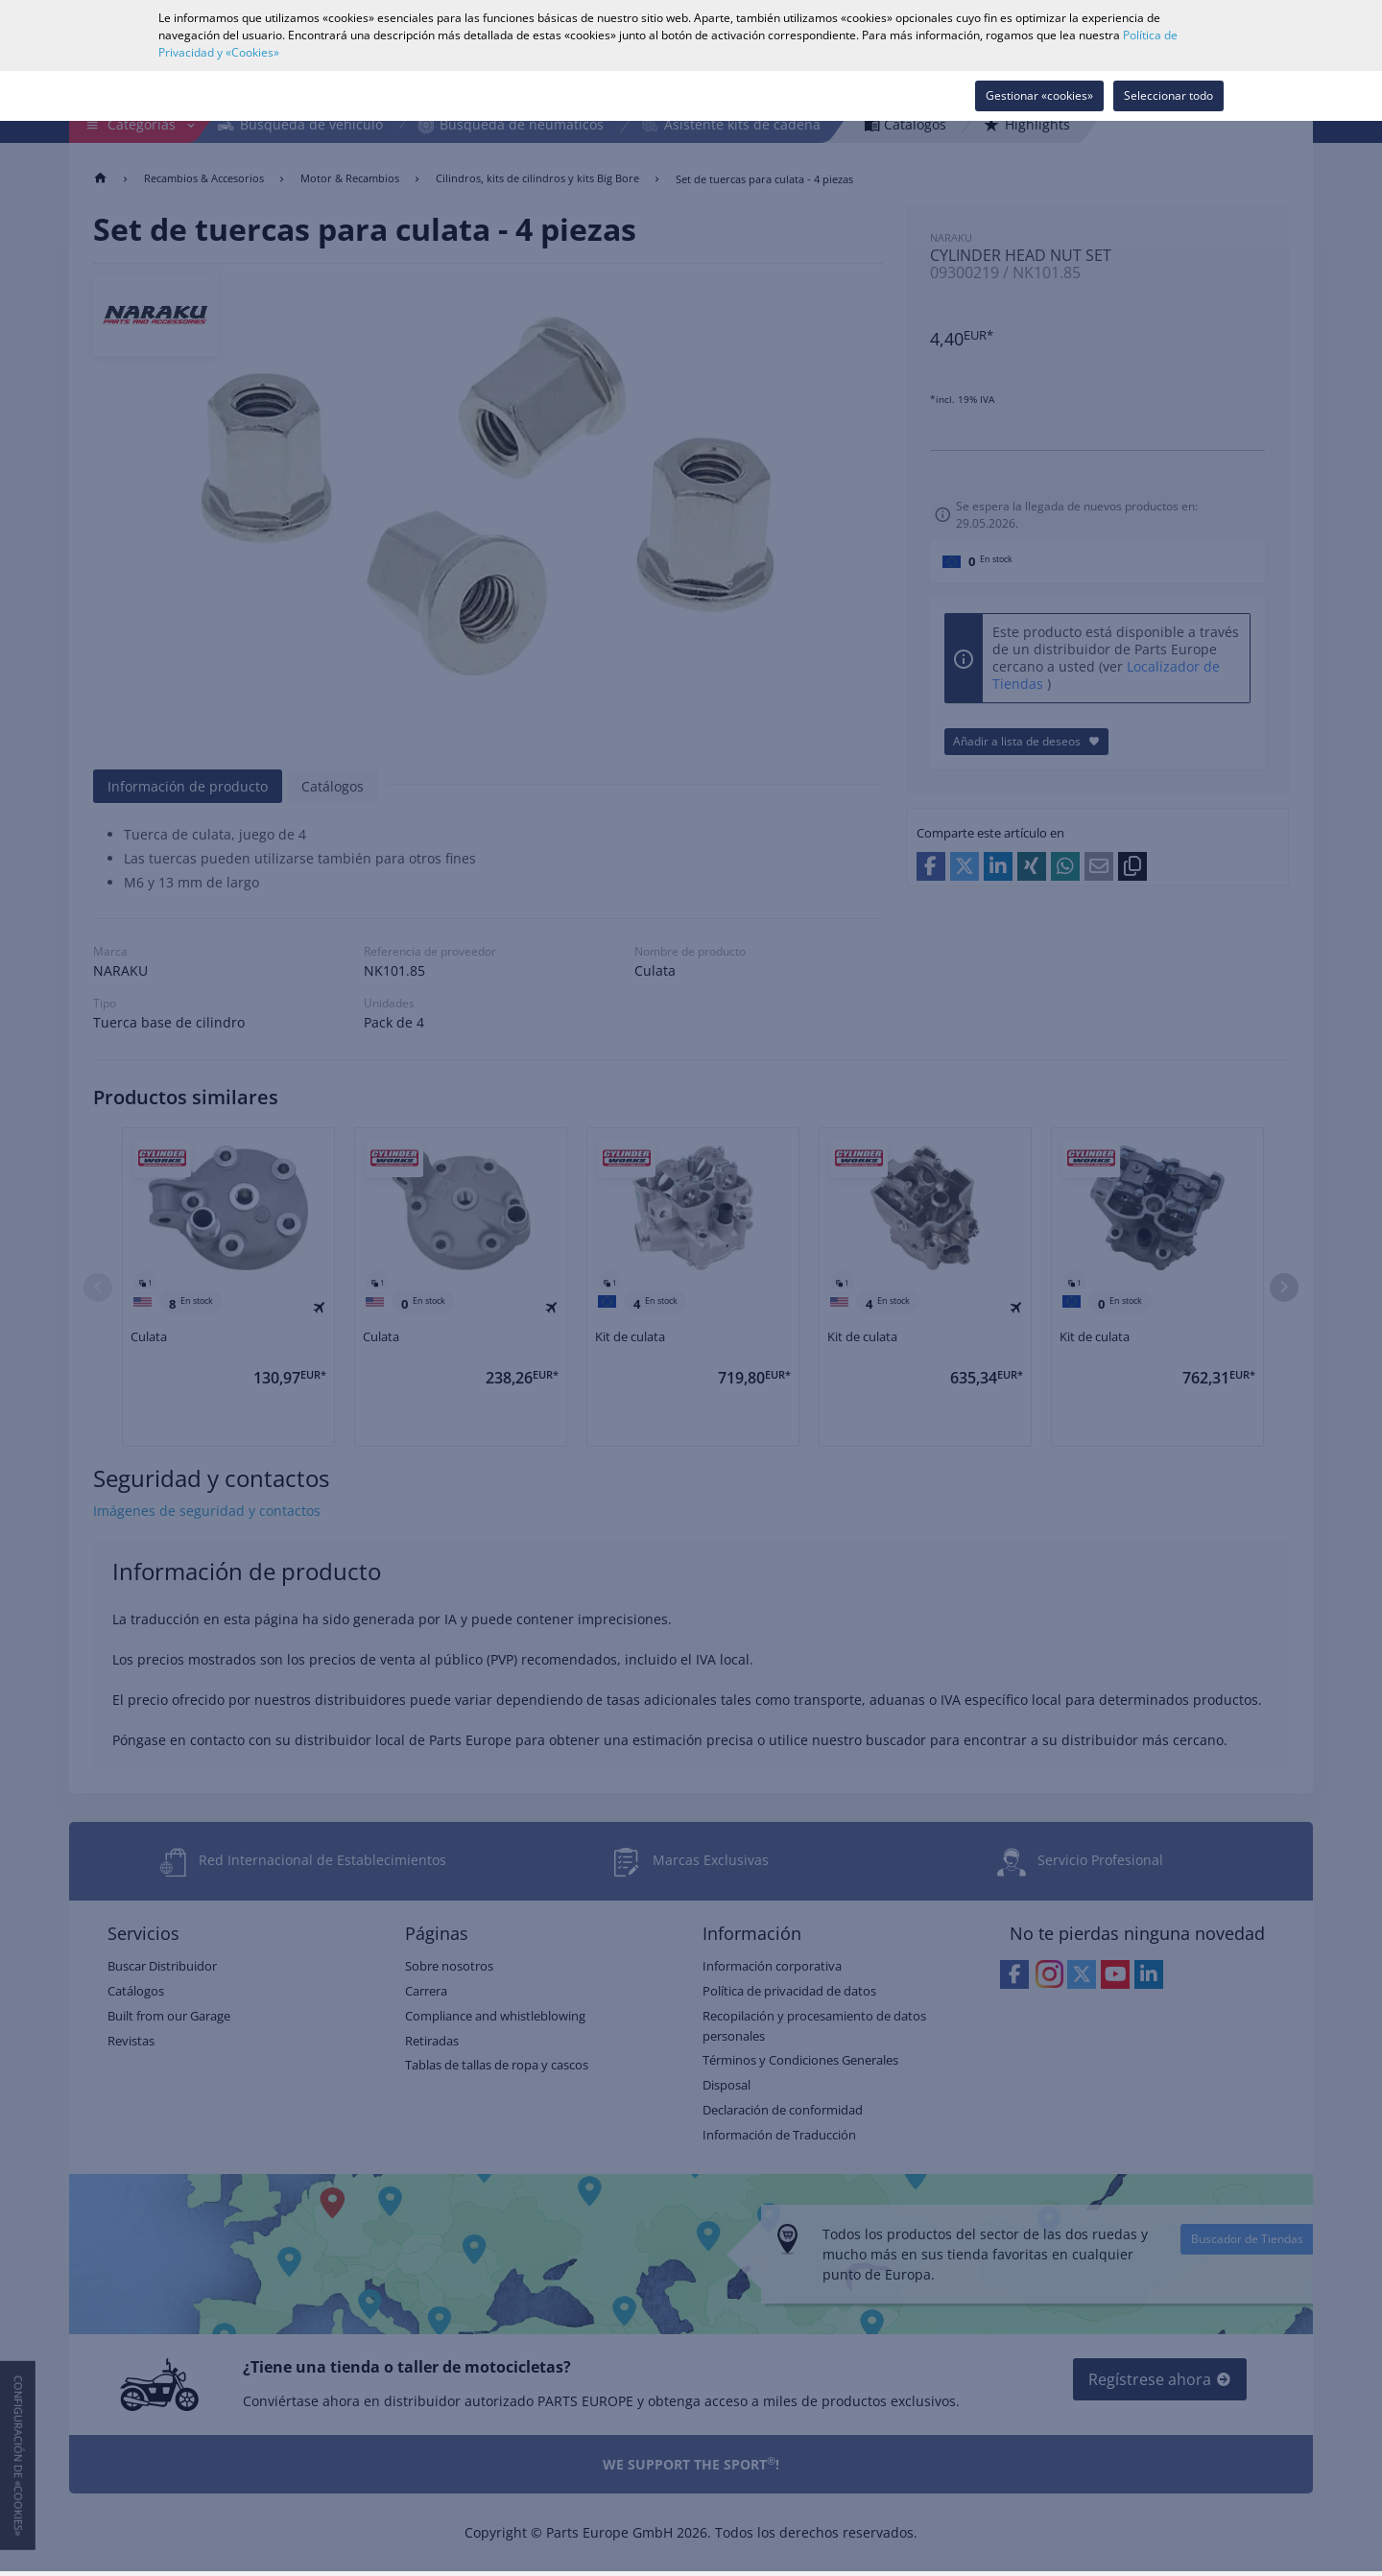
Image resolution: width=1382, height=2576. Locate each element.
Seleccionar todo (1168, 95)
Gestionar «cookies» (1039, 95)
